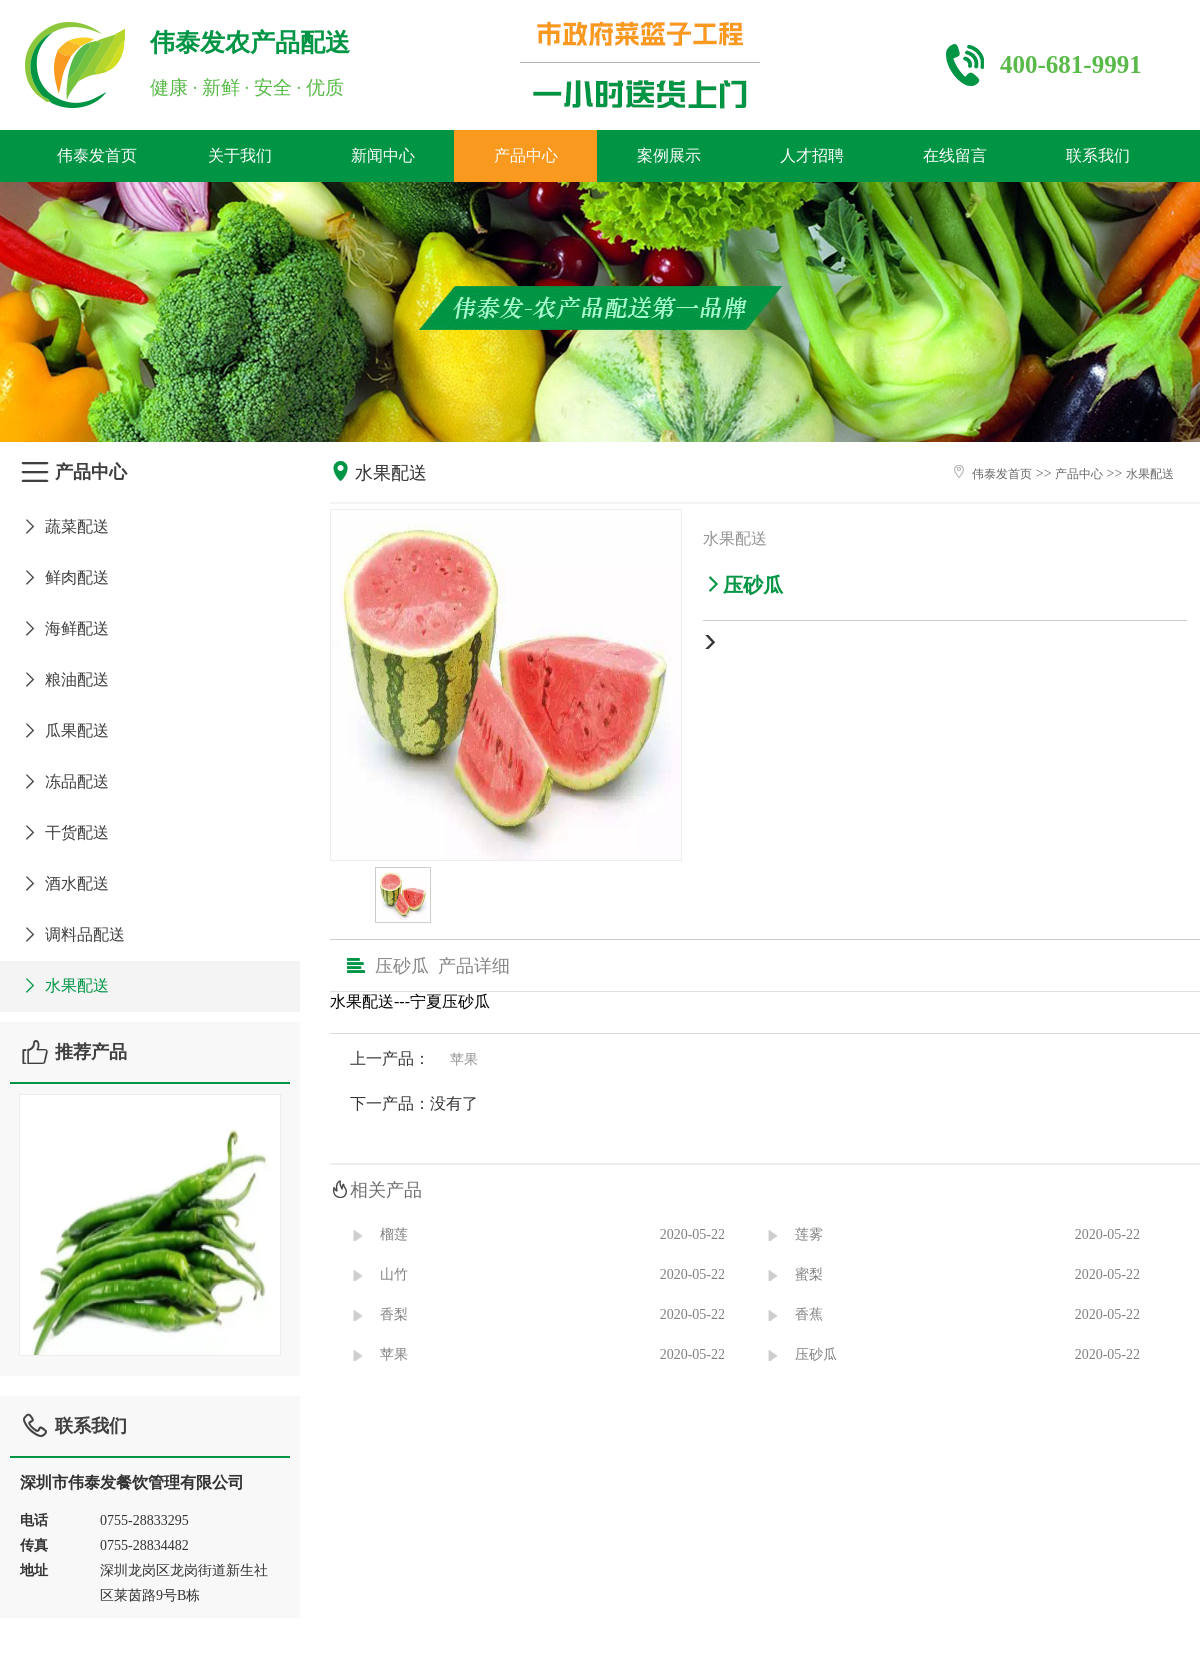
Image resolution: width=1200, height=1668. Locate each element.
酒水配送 (64, 883)
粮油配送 (64, 679)
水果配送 (64, 985)
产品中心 (526, 155)
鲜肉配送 (64, 577)
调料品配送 (72, 934)
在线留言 (955, 155)
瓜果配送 (64, 730)
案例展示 (669, 155)
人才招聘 (812, 155)
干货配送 (64, 832)
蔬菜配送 (64, 526)
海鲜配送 (64, 628)
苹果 (464, 1059)
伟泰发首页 (97, 155)
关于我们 (240, 155)
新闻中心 (383, 155)
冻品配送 (64, 781)
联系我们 (1098, 155)
